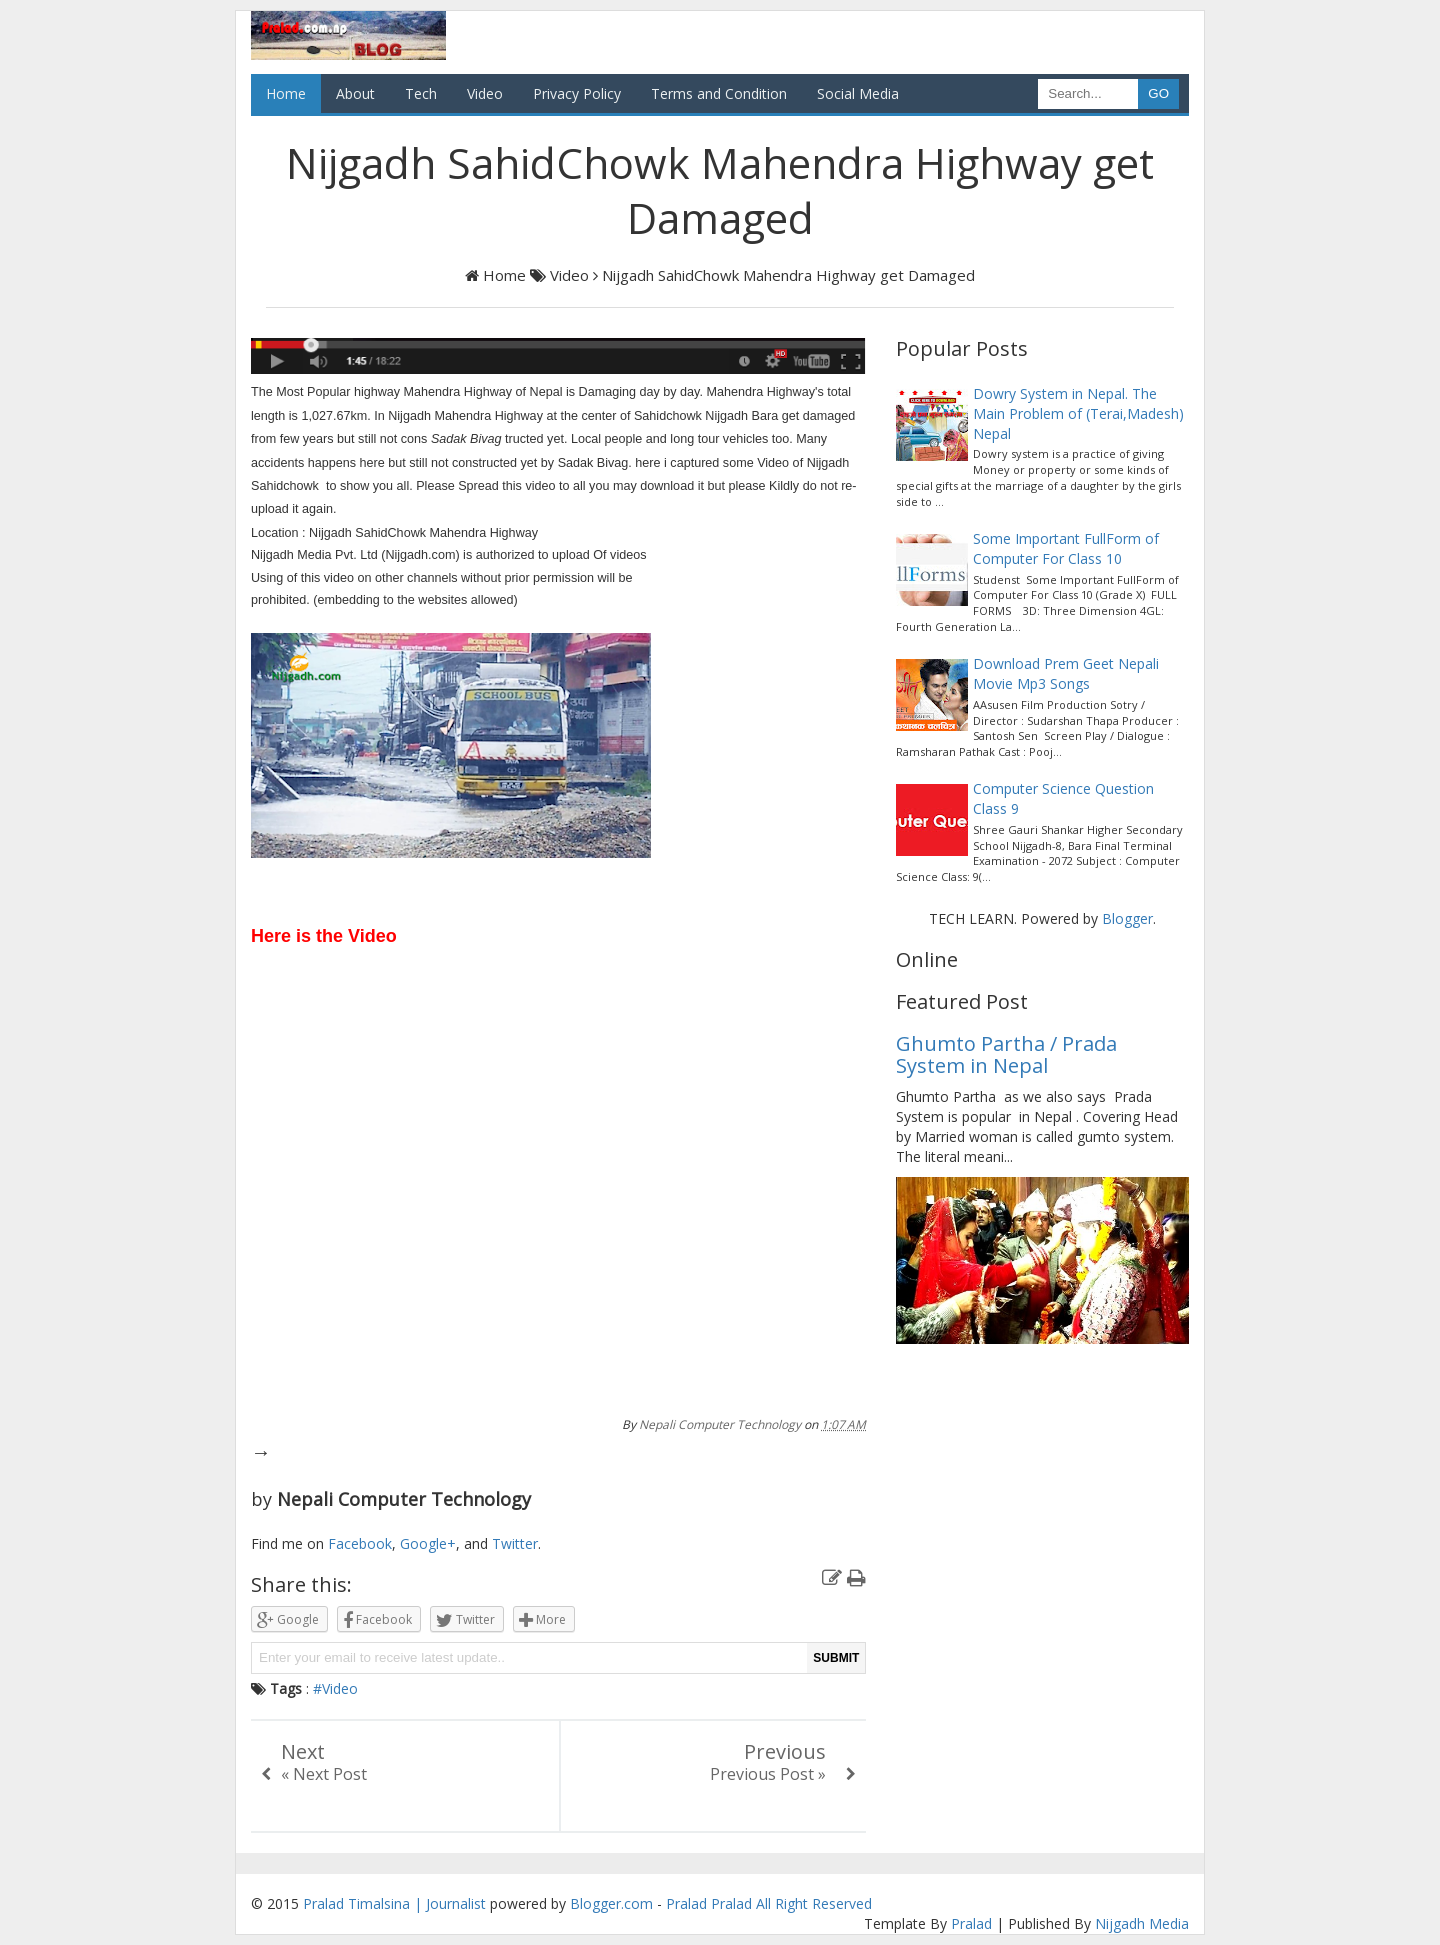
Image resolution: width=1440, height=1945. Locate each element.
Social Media (858, 93)
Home (286, 93)
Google (288, 1620)
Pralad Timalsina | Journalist (394, 1903)
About (355, 93)
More (542, 1620)
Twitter (515, 1543)
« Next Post (324, 1774)
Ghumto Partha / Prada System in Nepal (1006, 1054)
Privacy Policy (577, 93)
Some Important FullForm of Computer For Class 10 (1066, 548)
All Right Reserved (814, 1903)
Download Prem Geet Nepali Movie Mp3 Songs (1066, 673)
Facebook (360, 1543)
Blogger (1127, 918)
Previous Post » (768, 1774)
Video (485, 93)
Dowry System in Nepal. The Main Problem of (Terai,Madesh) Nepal (1078, 413)
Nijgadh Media (1142, 1923)
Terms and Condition (719, 93)
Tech (421, 93)
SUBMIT (836, 1658)
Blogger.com (611, 1903)
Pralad (686, 1903)
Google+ (428, 1543)
